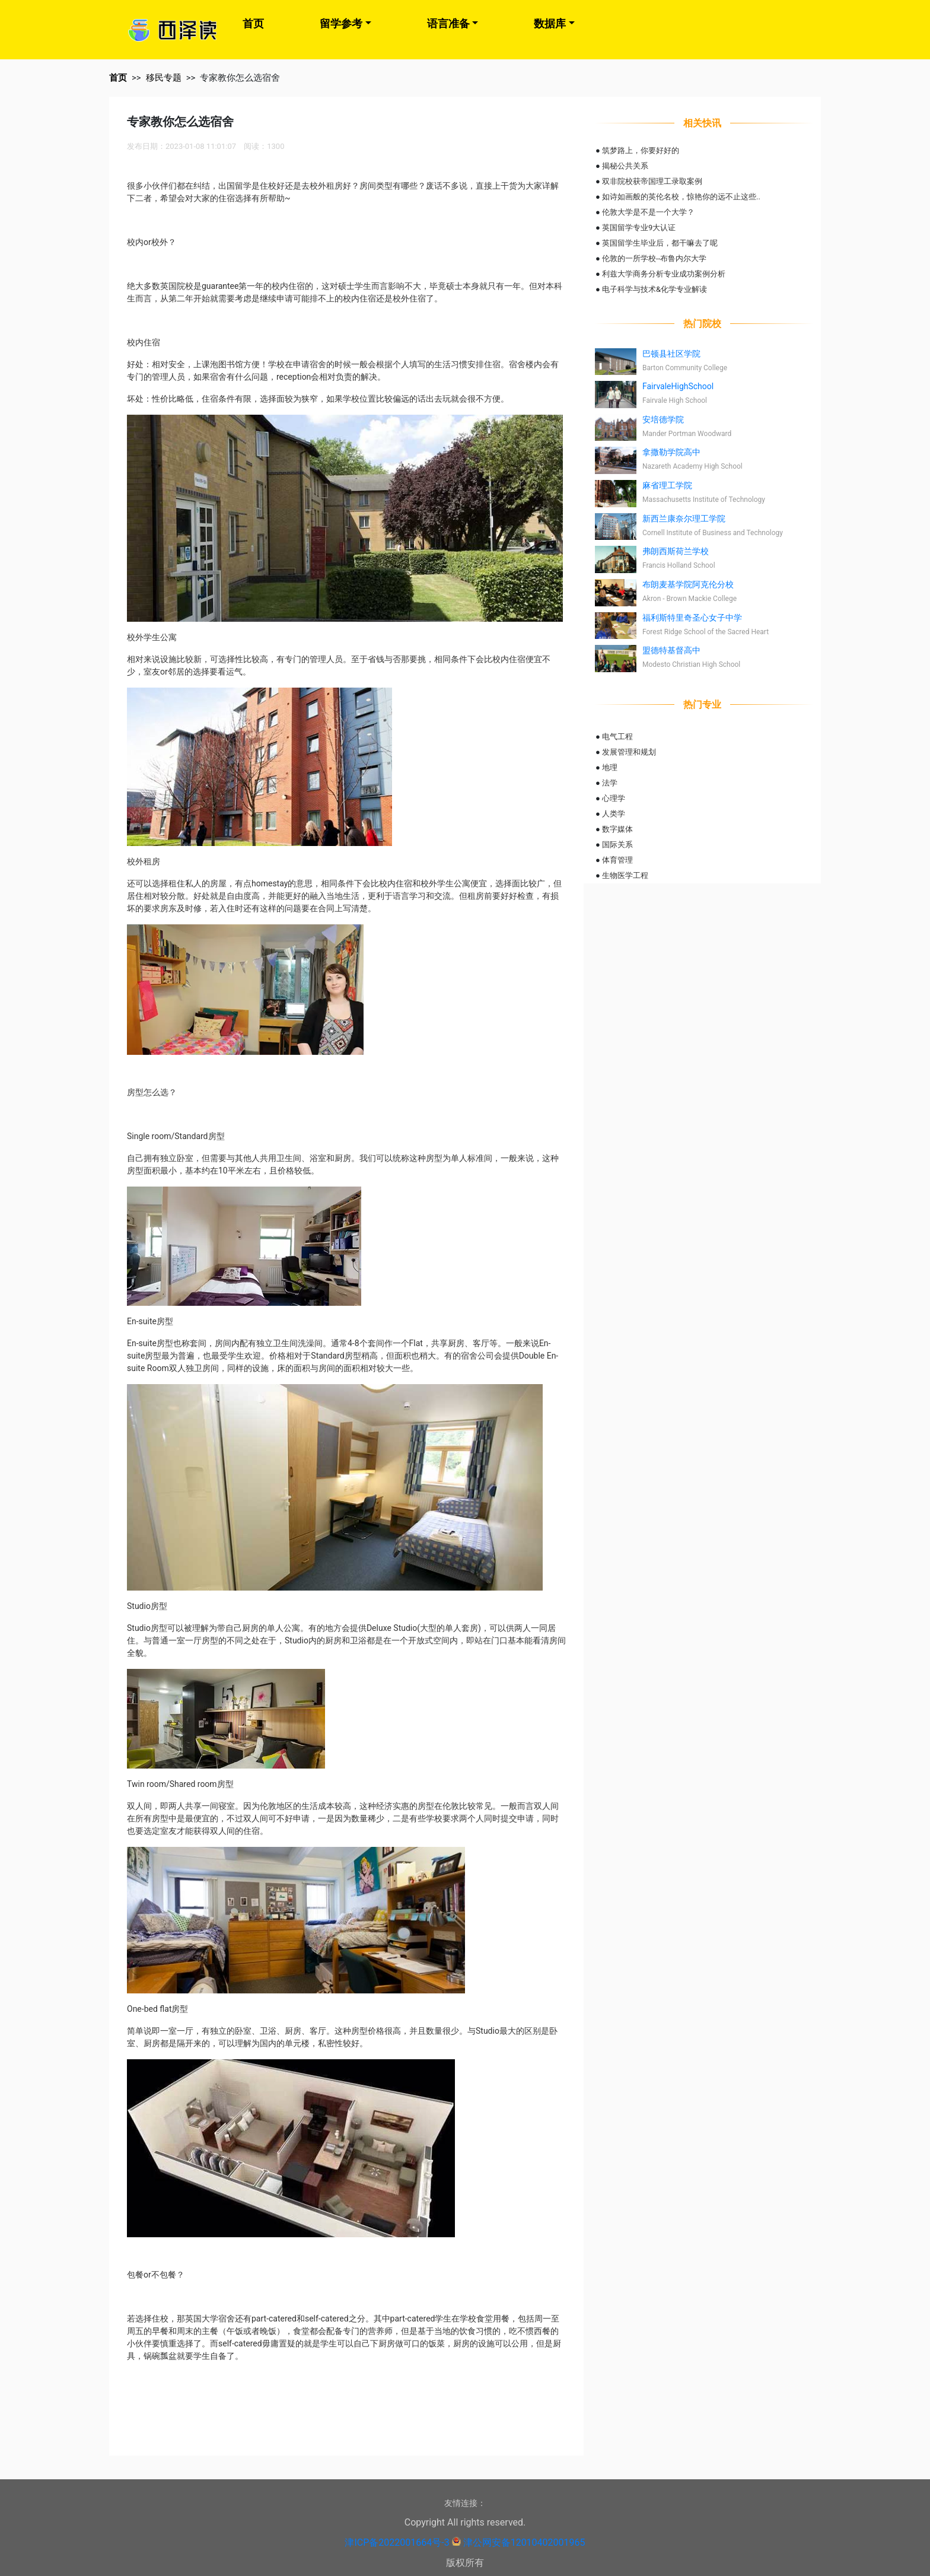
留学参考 (341, 23)
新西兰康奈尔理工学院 (683, 518)
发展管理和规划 (629, 752)
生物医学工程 (625, 875)
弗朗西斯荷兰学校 (675, 551)
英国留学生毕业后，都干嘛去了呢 (660, 242)
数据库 (550, 23)
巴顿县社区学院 (671, 353)
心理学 (613, 798)
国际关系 (617, 844)
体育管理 (617, 860)
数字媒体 (617, 829)
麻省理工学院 (667, 485)
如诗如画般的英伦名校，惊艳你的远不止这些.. (681, 196)
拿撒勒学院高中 (671, 452)
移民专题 (163, 77)
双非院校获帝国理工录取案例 (652, 181)
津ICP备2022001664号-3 (397, 2542)
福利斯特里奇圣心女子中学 (692, 617)
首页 (253, 23)
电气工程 (617, 736)
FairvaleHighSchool (678, 386)
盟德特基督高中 (671, 650)
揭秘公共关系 (625, 165)
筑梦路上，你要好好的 (640, 150)
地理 (609, 767)
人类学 (613, 813)
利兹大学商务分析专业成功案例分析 (663, 273)
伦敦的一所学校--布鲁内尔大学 (654, 258)
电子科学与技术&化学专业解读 (654, 289)
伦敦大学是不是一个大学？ (648, 212)
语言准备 (448, 23)
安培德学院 (663, 419)
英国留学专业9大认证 (639, 227)
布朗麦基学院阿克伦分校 (688, 584)
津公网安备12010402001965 (524, 2542)
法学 (609, 782)
